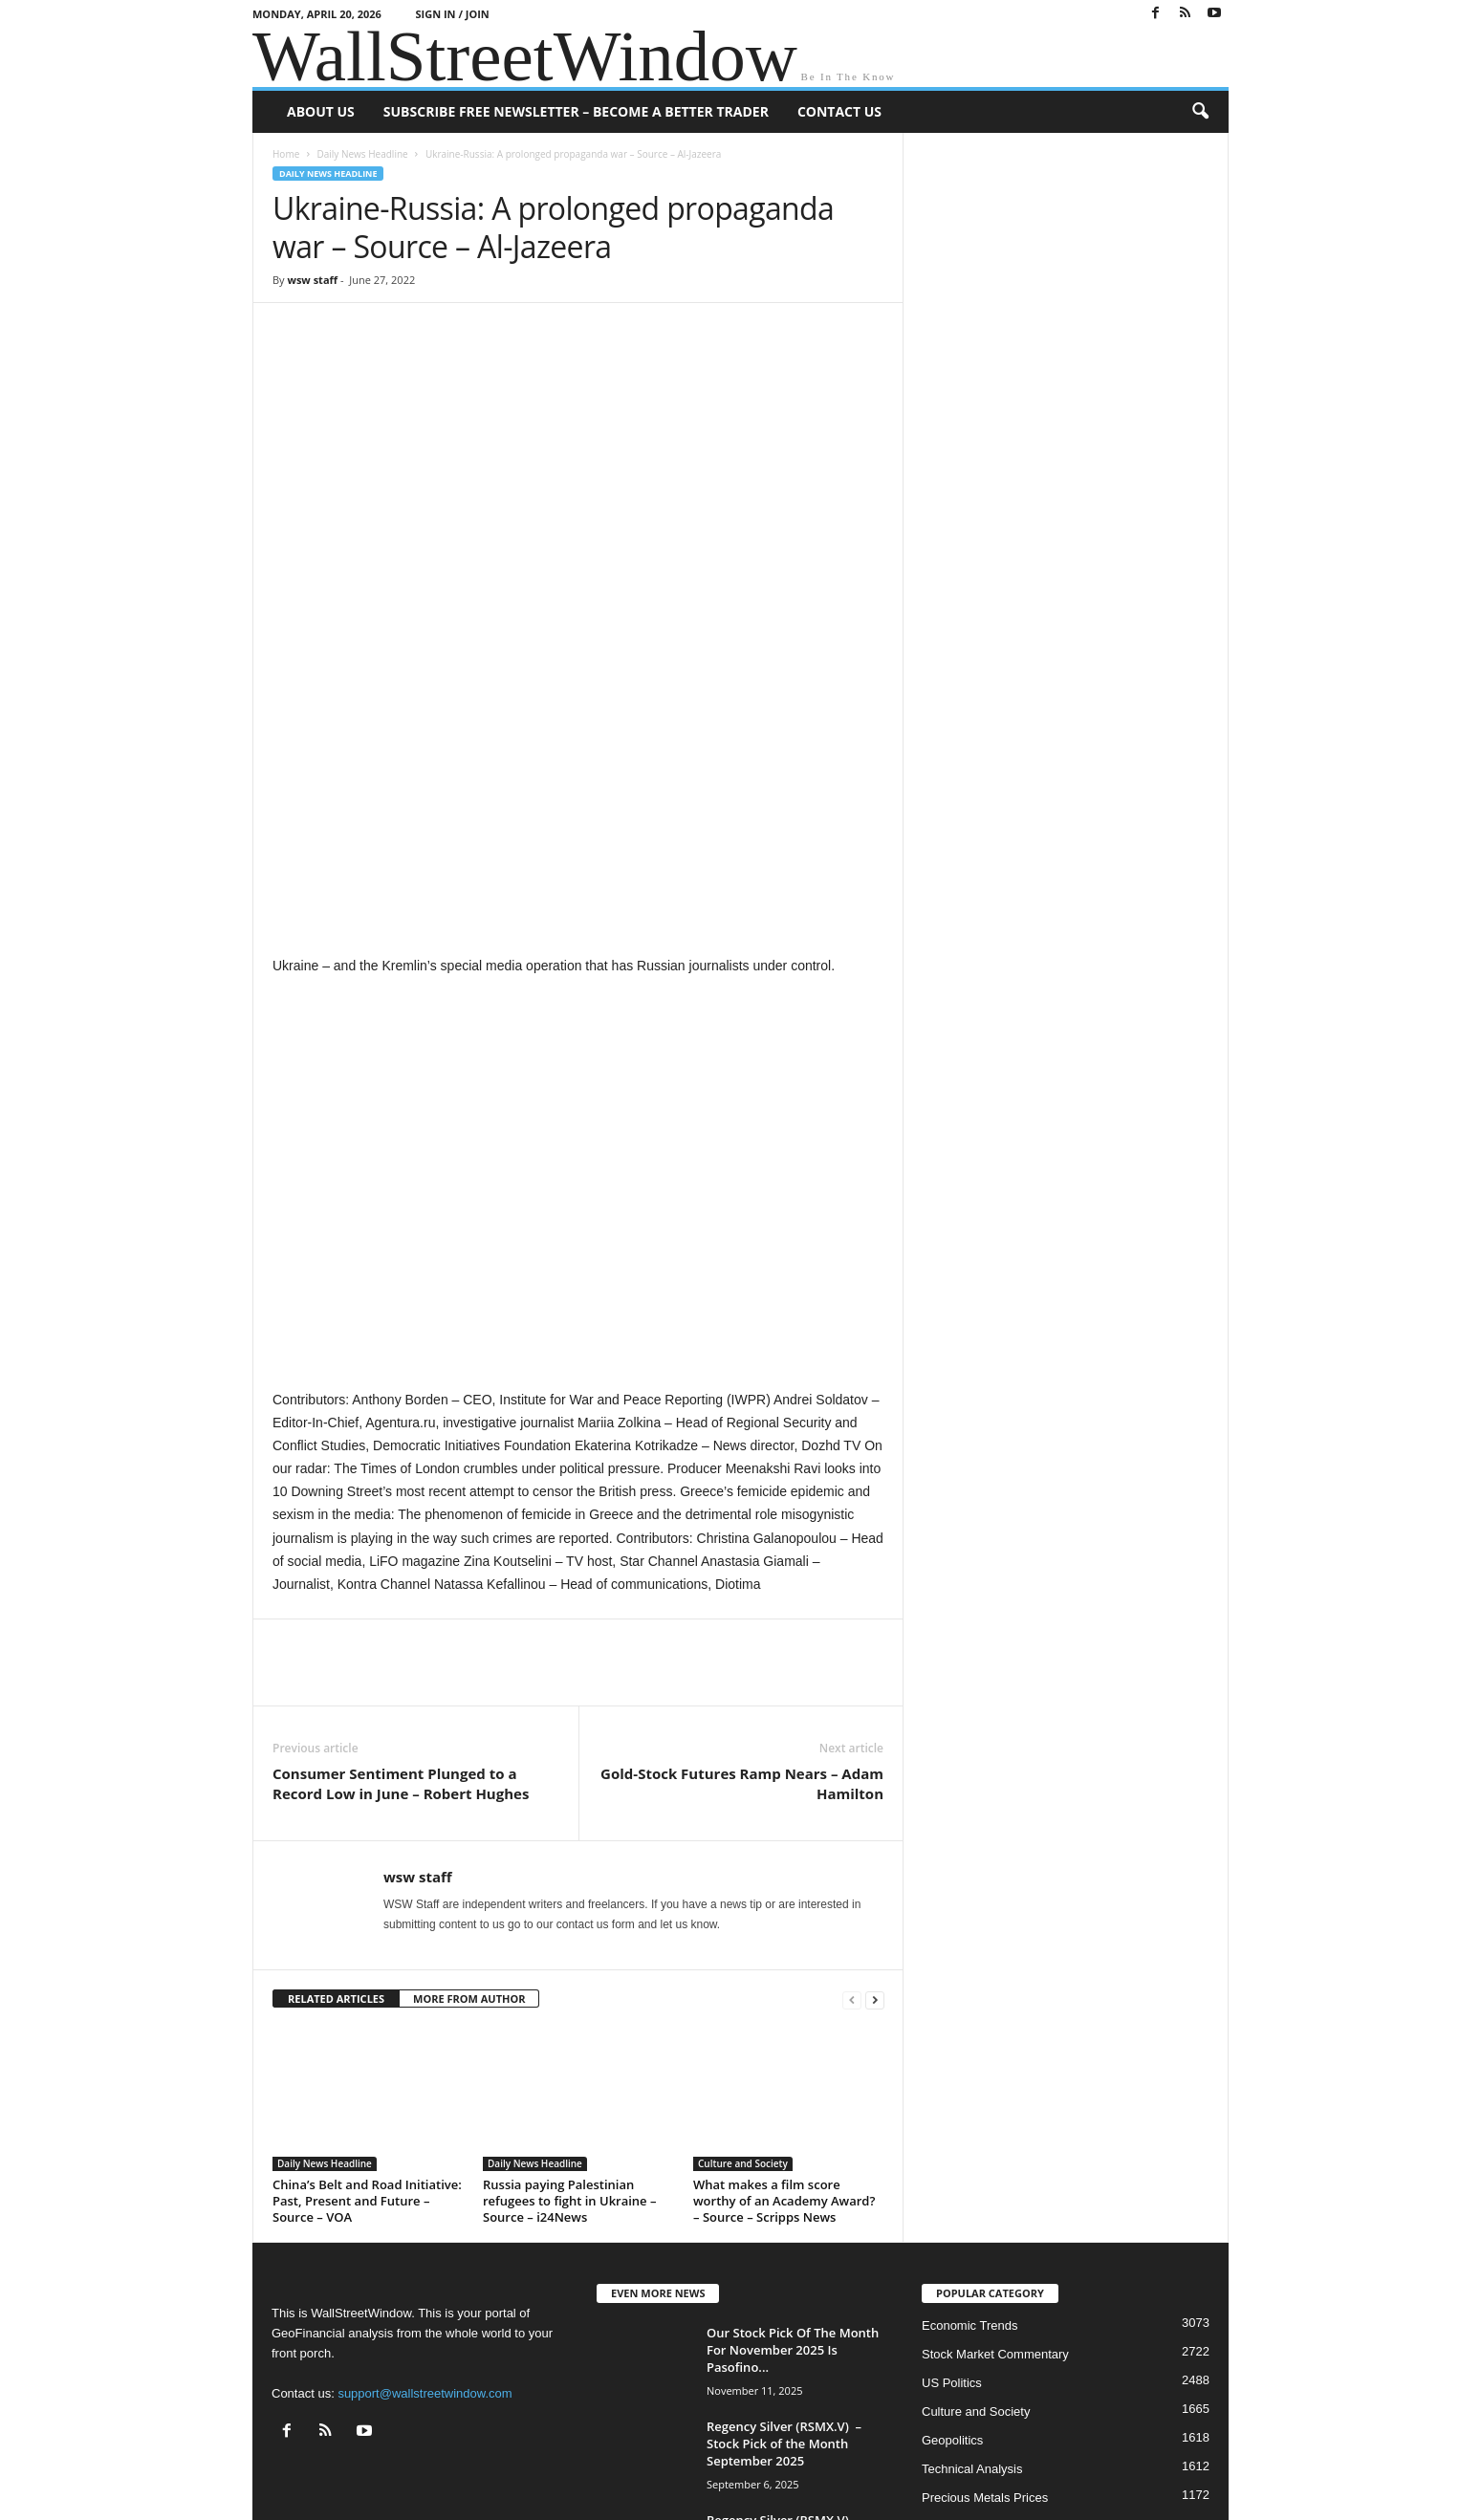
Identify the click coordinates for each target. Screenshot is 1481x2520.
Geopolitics (952, 2255)
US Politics (952, 2197)
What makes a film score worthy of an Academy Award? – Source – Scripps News (784, 2015)
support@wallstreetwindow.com (425, 2208)
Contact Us (839, 111)
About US (321, 111)
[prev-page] (851, 1814)
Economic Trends (969, 2140)
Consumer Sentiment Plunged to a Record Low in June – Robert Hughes (400, 1598)
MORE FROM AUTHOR (469, 1813)
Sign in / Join (453, 14)
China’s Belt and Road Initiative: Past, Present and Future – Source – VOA (367, 2015)
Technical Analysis (972, 2283)
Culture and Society (743, 1978)
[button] (1200, 112)
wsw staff (312, 279)
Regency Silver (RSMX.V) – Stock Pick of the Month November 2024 (784, 2352)
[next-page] (874, 1814)
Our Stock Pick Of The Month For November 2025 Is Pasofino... (793, 2164)
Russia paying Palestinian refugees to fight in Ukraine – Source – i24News (569, 2015)
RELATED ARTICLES (336, 1813)
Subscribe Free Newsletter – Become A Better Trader (576, 111)
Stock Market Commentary (995, 2169)
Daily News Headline (361, 154)
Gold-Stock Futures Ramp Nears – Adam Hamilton (741, 1598)
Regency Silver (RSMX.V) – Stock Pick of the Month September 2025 (784, 2258)
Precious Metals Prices (985, 2312)
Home (285, 154)
